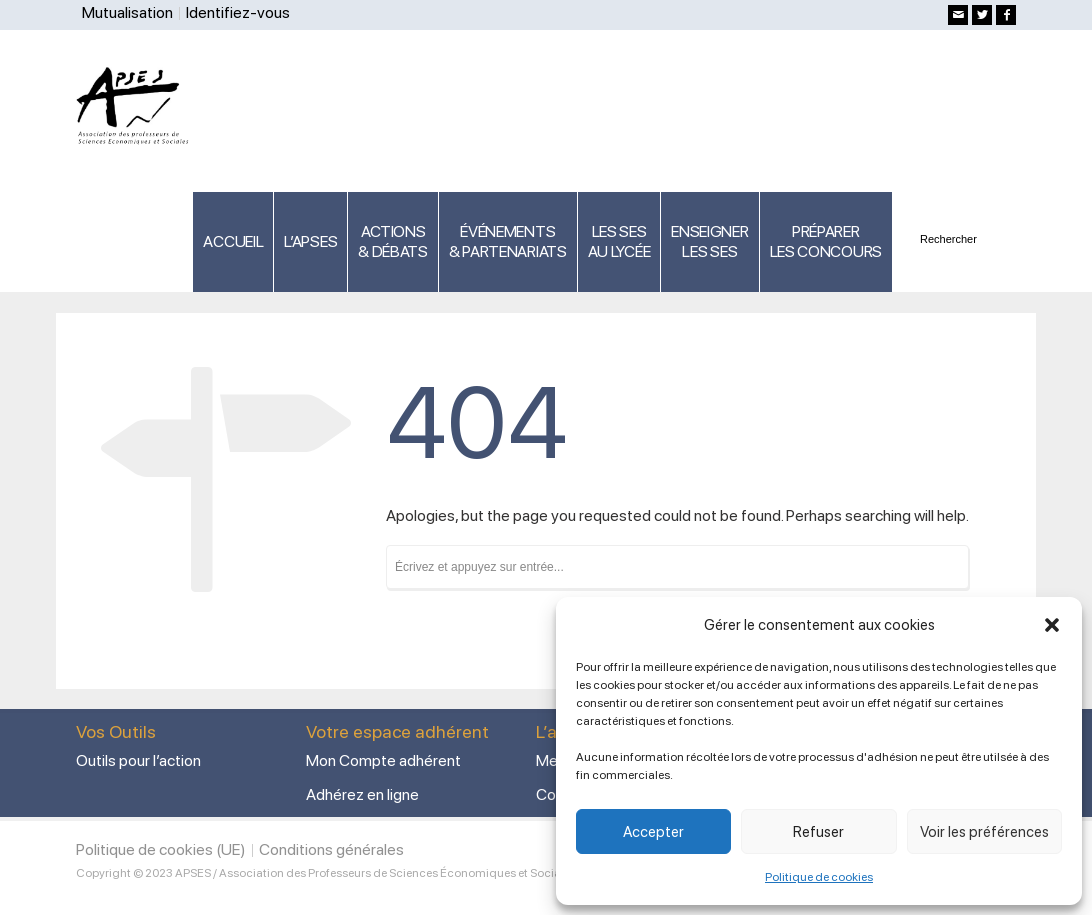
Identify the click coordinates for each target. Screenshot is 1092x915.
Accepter (653, 832)
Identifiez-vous (238, 12)
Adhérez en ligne (362, 794)
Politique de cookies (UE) (161, 849)
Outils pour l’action (138, 760)
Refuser (818, 832)
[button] (1052, 625)
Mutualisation (127, 12)
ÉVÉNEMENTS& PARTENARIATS (508, 241)
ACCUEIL (233, 241)
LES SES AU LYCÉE (619, 241)
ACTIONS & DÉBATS (393, 241)
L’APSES (310, 241)
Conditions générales (331, 849)
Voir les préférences (984, 832)
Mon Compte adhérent (383, 760)
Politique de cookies (819, 877)
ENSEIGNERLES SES (709, 241)
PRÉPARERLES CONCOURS (826, 241)
